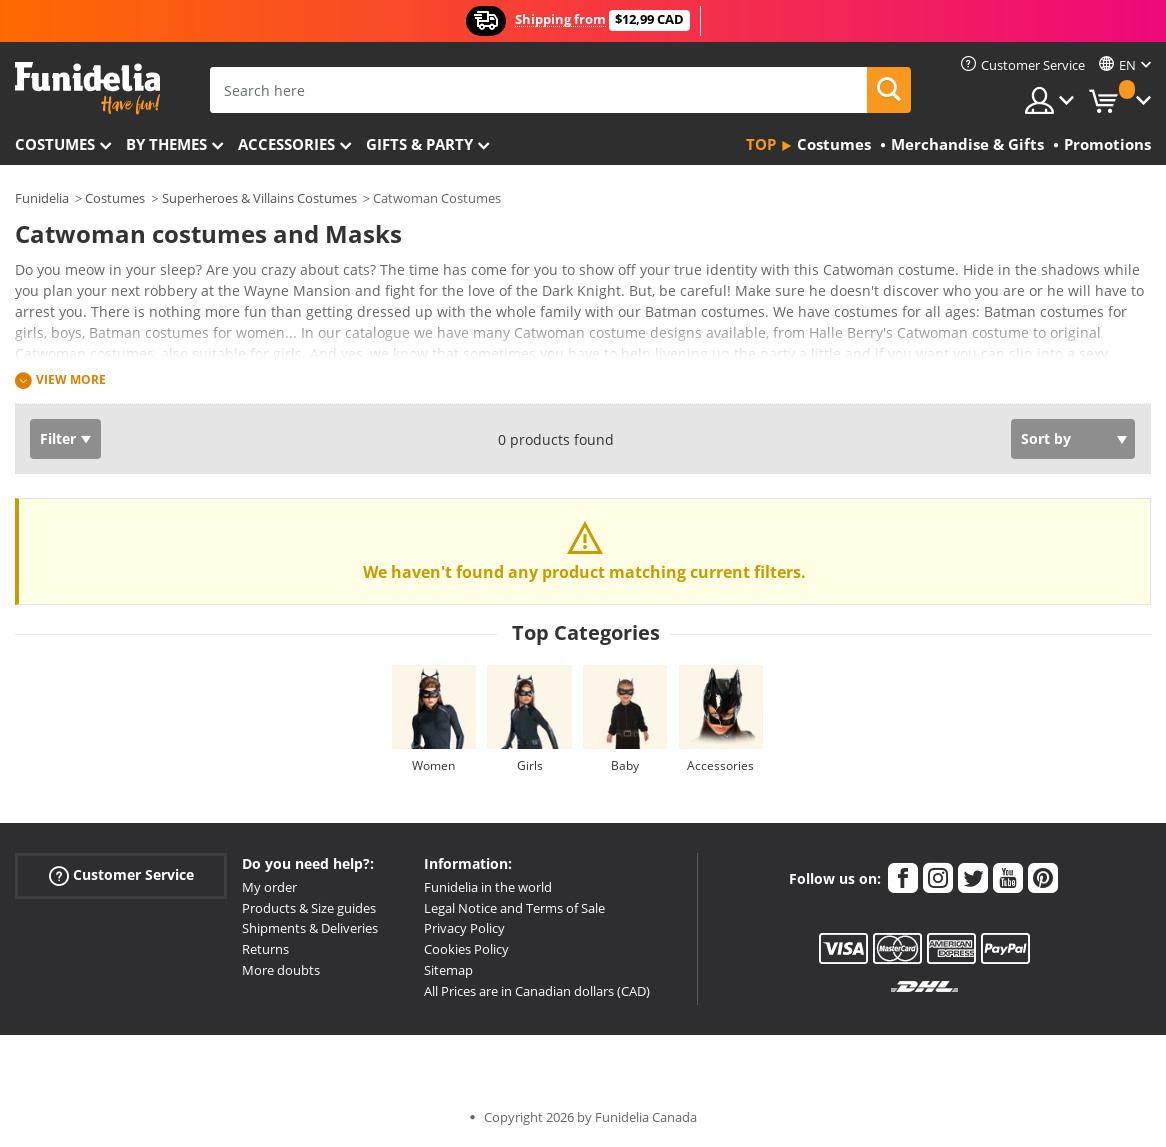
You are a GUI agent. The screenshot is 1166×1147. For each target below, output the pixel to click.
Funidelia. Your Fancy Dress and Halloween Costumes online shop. (87, 88)
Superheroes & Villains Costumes (259, 198)
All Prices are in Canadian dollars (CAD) (537, 991)
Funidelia (42, 198)
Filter (58, 438)
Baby (625, 765)
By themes (166, 144)
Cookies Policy (466, 949)
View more (71, 379)
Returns (265, 949)
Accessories (286, 144)
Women (433, 765)
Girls (530, 765)
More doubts (281, 970)
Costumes (55, 144)
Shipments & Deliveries (310, 928)
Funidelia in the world (488, 887)
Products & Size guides (309, 908)
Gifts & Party (419, 144)
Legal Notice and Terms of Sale (514, 908)
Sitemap (448, 970)
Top (761, 144)
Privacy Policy (464, 928)
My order (269, 887)
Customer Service (121, 875)
